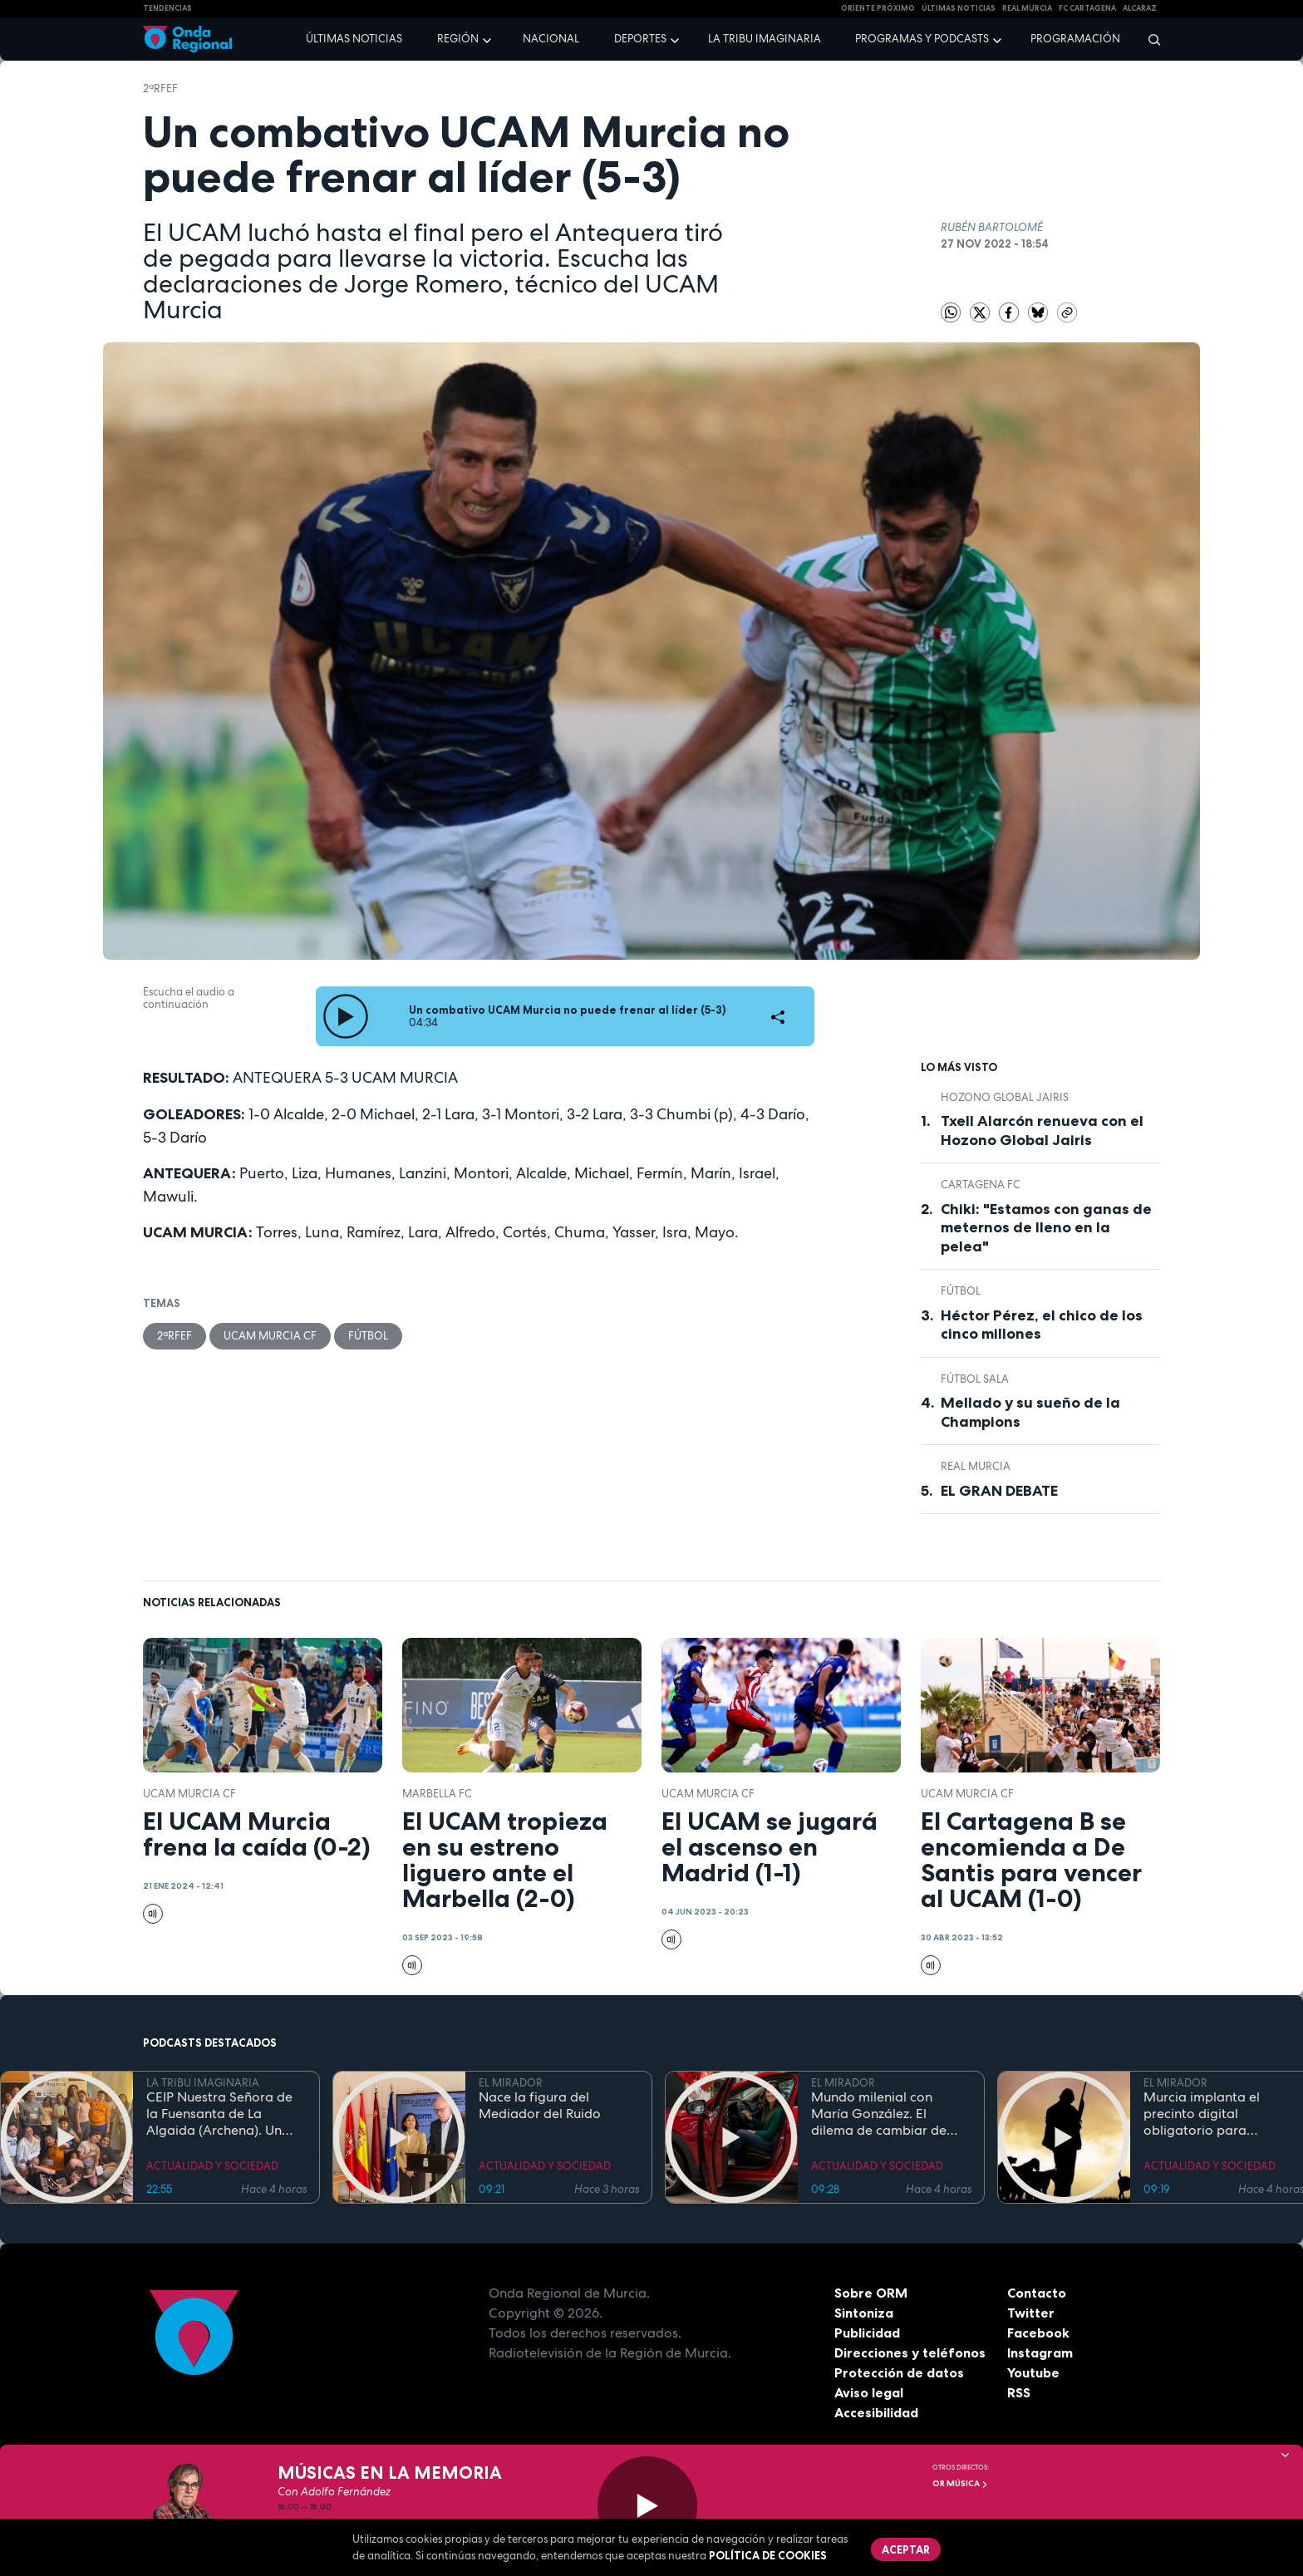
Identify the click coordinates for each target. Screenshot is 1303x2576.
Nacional (551, 39)
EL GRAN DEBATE (999, 1491)
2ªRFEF (160, 88)
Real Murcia (1027, 8)
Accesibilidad (876, 2412)
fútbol (368, 1336)
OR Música (960, 2483)
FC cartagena (1087, 8)
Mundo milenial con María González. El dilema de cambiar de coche (879, 2114)
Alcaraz (1140, 8)
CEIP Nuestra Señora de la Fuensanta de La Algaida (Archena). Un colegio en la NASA (219, 2114)
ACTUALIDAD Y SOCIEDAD (212, 2166)
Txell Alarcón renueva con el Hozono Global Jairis (1042, 1130)
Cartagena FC (980, 1184)
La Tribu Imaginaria (764, 39)
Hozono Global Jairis (1005, 1097)
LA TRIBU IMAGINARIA (202, 2083)
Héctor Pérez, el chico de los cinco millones (1042, 1325)
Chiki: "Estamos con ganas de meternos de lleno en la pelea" (1046, 1228)
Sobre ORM (870, 2292)
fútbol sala (975, 1379)
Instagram (1040, 2352)
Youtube (1033, 2372)
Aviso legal (868, 2392)
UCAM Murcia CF (270, 1336)
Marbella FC (437, 1794)
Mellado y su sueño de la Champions (1030, 1412)
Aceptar (906, 2549)
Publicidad (867, 2332)
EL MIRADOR (511, 2083)
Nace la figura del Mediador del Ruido (540, 2105)
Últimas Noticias (959, 8)
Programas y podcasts (922, 39)
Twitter (1031, 2312)
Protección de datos (899, 2372)
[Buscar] (1149, 39)
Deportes (640, 39)
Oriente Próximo (878, 8)
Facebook (1038, 2332)
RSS (1018, 2392)
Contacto (1036, 2292)
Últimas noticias (354, 39)
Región (458, 39)
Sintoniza (863, 2312)
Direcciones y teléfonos (910, 2352)
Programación (1075, 39)
